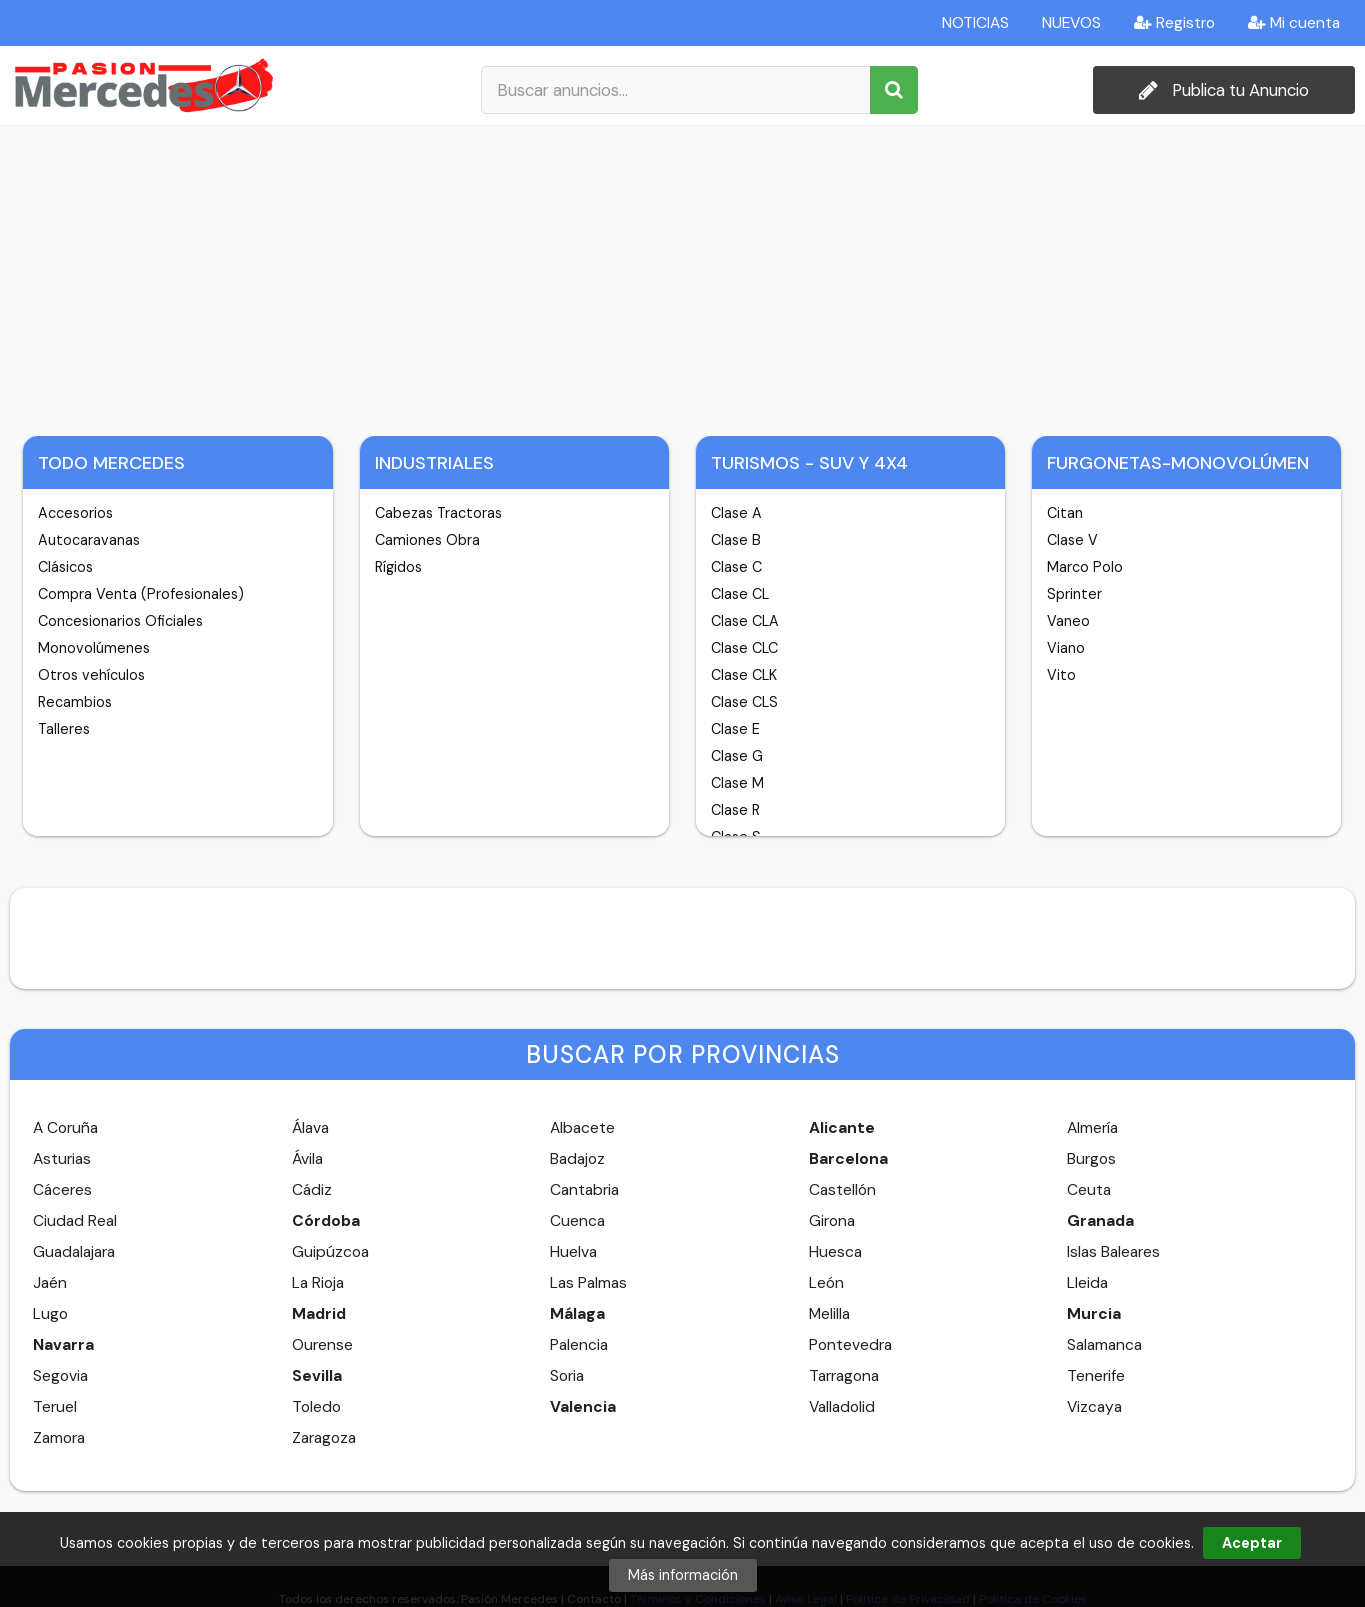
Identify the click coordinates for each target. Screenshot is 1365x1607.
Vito (1061, 675)
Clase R (735, 810)
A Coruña (65, 1128)
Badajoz (577, 1159)
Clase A (736, 513)
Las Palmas (588, 1283)
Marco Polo (1085, 567)
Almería (1092, 1128)
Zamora (59, 1438)
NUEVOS (1071, 23)
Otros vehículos (91, 675)
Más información (683, 1575)
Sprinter (1074, 594)
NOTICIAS (975, 23)
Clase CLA (745, 621)
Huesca (835, 1252)
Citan (1065, 513)
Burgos (1091, 1159)
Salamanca (1104, 1345)
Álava (310, 1128)
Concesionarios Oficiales (120, 621)
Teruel (55, 1407)
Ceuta (1089, 1190)
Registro (1174, 23)
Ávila (307, 1159)
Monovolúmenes (94, 648)
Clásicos (65, 567)
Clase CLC (744, 648)
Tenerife (1096, 1376)
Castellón (842, 1190)
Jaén (50, 1283)
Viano (1066, 648)
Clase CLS (744, 702)
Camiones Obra (427, 540)
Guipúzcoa (330, 1252)
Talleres (64, 729)
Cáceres (62, 1190)
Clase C (736, 567)
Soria (567, 1376)
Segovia (60, 1376)
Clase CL (740, 594)
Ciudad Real (75, 1221)
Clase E (735, 729)
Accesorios (75, 513)
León (826, 1283)
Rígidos (398, 567)
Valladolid (842, 1407)
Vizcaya (1094, 1407)
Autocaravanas (89, 540)
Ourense (322, 1345)
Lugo (50, 1314)
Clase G (737, 756)
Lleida (1087, 1283)
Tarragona (844, 1376)
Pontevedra (850, 1345)
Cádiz (312, 1190)
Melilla (829, 1314)
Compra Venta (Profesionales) (141, 594)
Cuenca (577, 1221)
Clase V (1072, 540)
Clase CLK (744, 675)
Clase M (737, 783)
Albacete (582, 1128)
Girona (832, 1221)
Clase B (736, 540)
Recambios (75, 702)
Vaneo (1068, 621)
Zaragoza (324, 1438)
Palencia (579, 1345)
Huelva (573, 1252)
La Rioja (318, 1283)
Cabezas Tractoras (438, 513)
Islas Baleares (1113, 1252)
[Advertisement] (683, 276)
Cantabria (584, 1190)
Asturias (62, 1159)
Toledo (316, 1407)
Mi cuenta (1294, 23)
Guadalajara (74, 1252)
